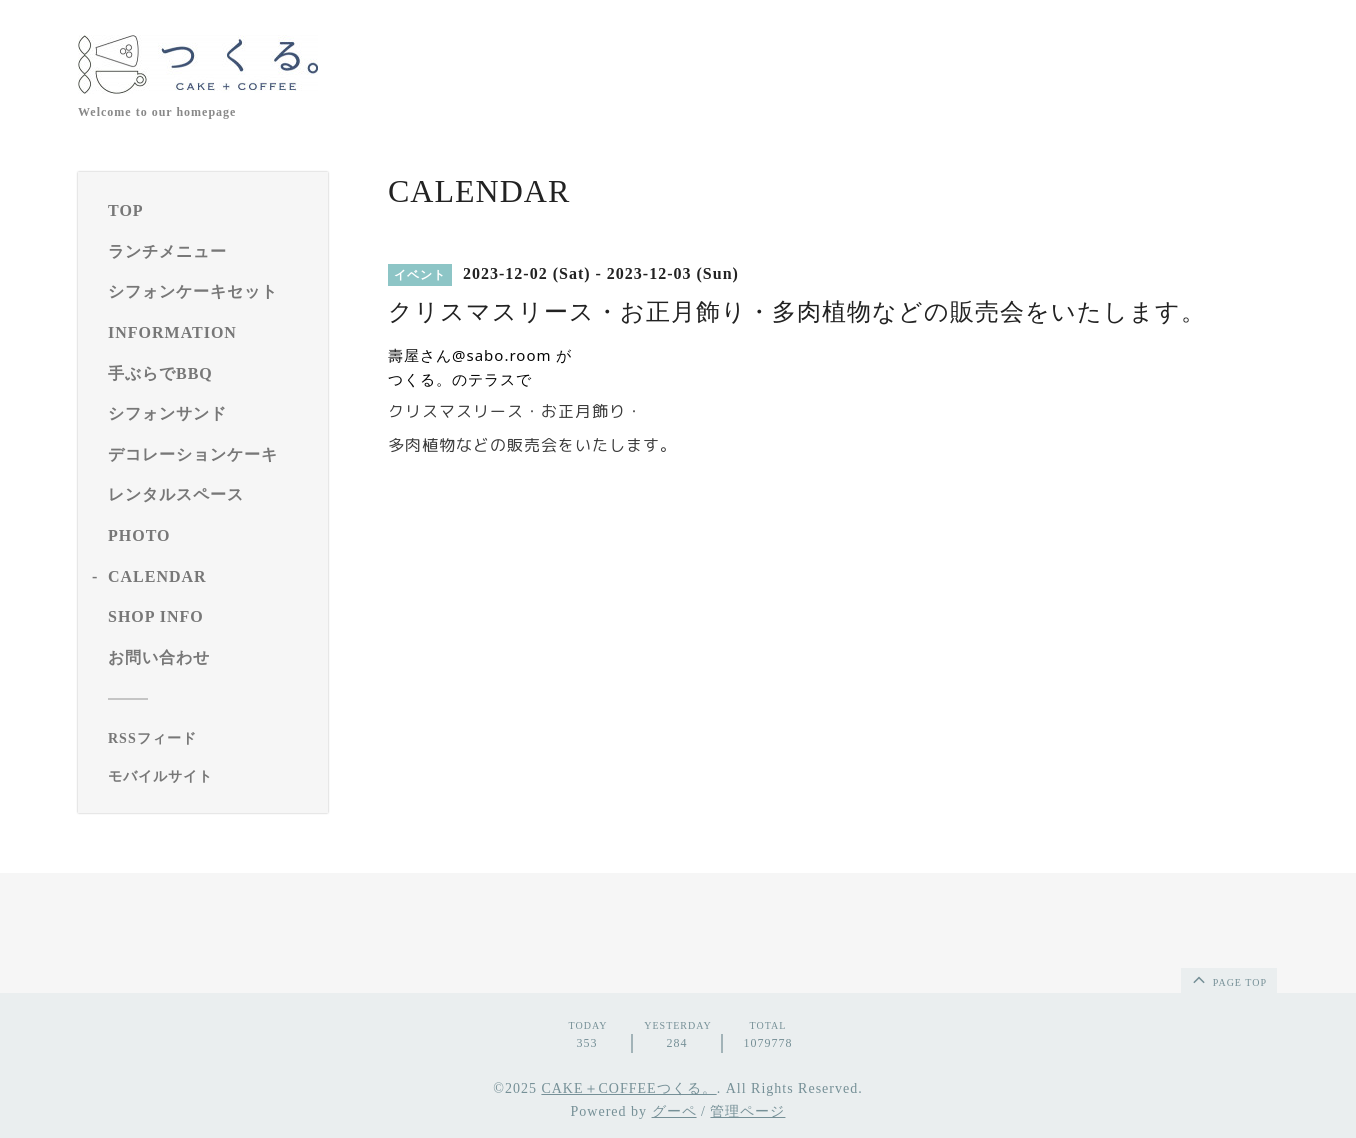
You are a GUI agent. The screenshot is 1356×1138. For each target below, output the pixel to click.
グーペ (674, 1111)
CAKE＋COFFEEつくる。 (628, 1088)
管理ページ (747, 1111)
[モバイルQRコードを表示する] (210, 777)
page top (1228, 979)
